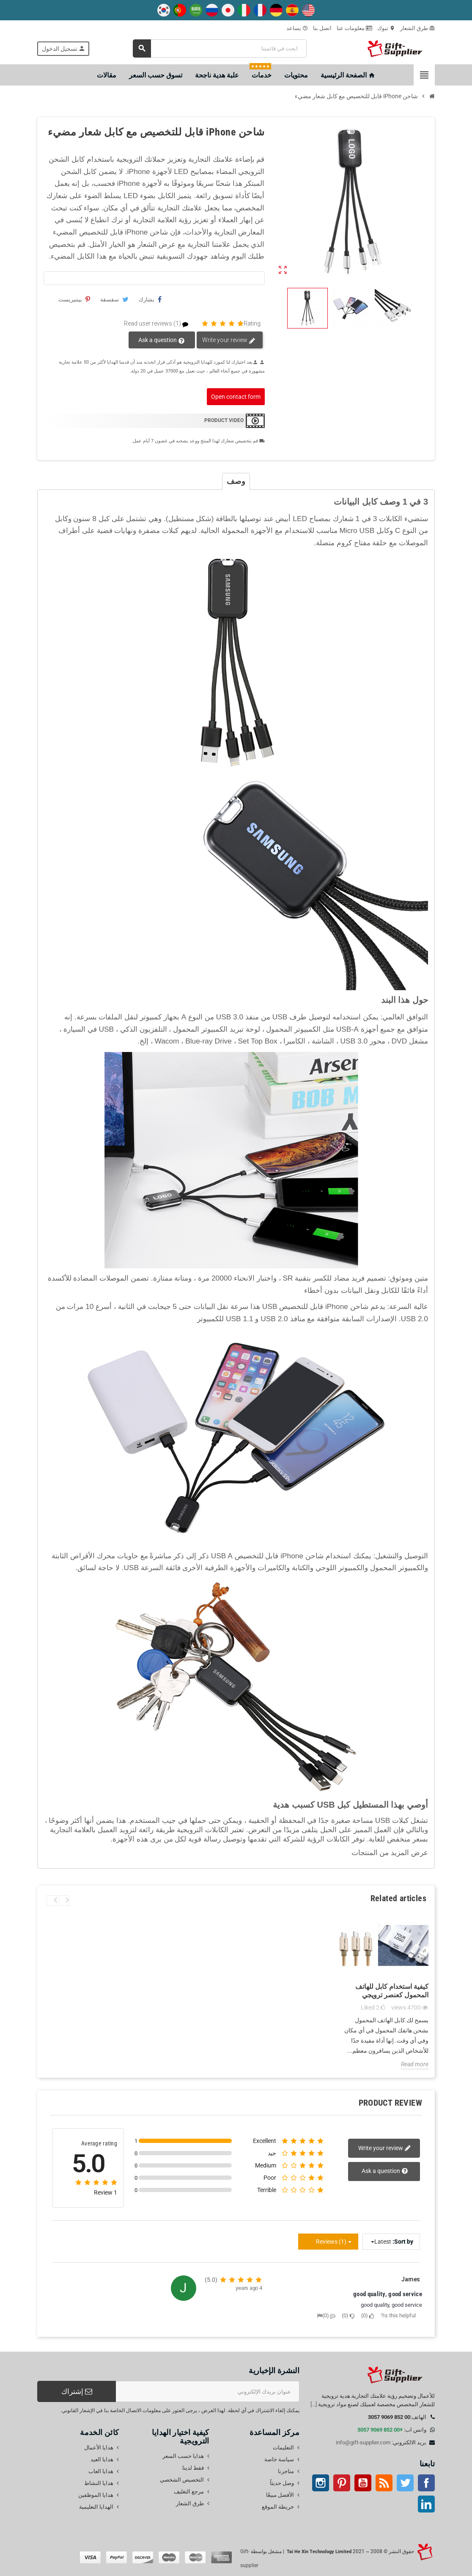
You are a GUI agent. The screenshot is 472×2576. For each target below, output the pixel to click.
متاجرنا (286, 2471)
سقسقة (114, 299)
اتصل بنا (322, 28)
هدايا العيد (102, 2459)
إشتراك (76, 2391)
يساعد (297, 28)
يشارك (150, 299)
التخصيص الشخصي (182, 2480)
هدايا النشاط (98, 2483)
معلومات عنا (354, 28)
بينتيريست (74, 299)
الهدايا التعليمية (96, 2507)
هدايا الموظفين (95, 2495)
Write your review (228, 340)
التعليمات (283, 2447)
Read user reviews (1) (159, 323)
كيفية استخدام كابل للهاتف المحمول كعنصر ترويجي (391, 1990)
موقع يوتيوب (362, 2482)
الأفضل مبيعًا (280, 2495)
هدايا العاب (100, 2471)
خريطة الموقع (278, 2507)
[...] (313, 2404)
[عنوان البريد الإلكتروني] (207, 2391)
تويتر (405, 2482)
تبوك (386, 28)
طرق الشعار (417, 28)
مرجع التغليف (189, 2491)
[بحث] (220, 48)
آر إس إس (384, 2482)
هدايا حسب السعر (183, 2456)
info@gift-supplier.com (363, 2442)
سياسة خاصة (279, 2459)
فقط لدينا (193, 2468)
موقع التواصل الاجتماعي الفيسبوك (426, 2482)
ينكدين (426, 2504)
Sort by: (402, 2241)
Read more (414, 2064)
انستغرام (320, 2482)
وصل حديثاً (282, 2483)
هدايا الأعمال (98, 2447)
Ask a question (162, 340)
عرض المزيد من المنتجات (389, 1852)
